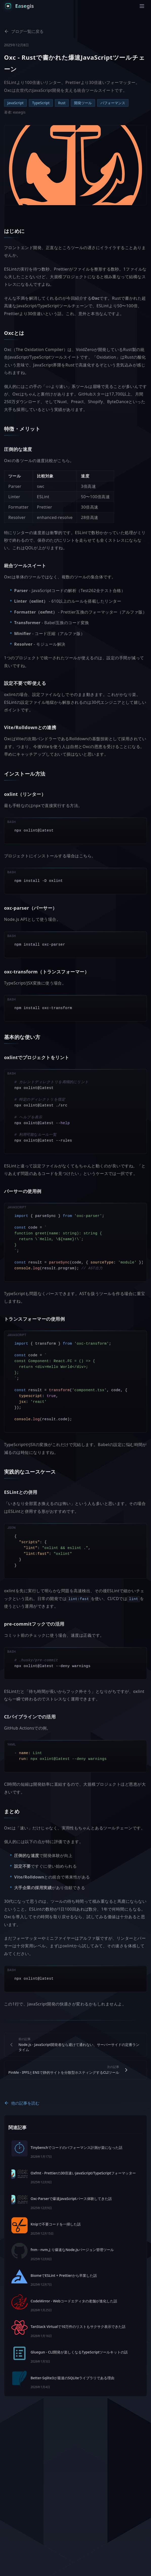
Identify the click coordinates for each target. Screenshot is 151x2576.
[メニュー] (142, 6)
